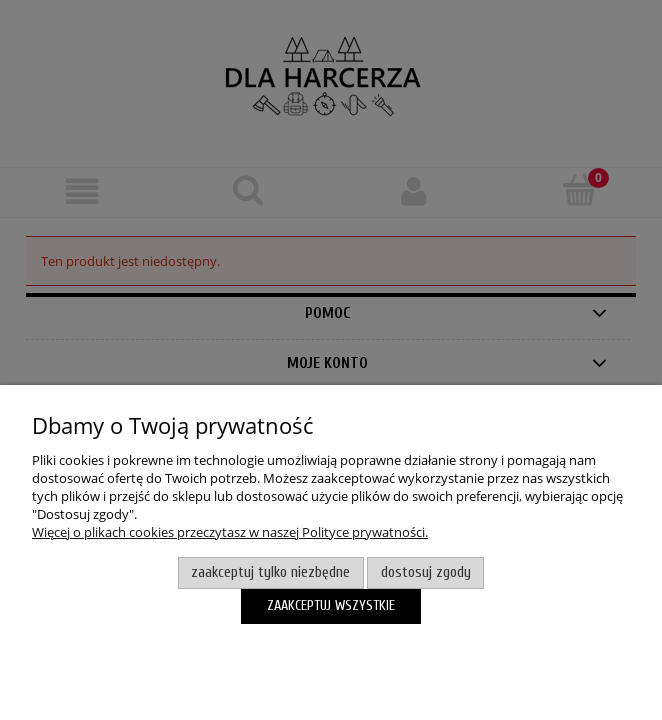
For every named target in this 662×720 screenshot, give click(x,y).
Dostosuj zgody (426, 572)
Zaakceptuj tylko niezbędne (270, 572)
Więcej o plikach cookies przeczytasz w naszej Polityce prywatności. (230, 532)
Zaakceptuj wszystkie (331, 605)
